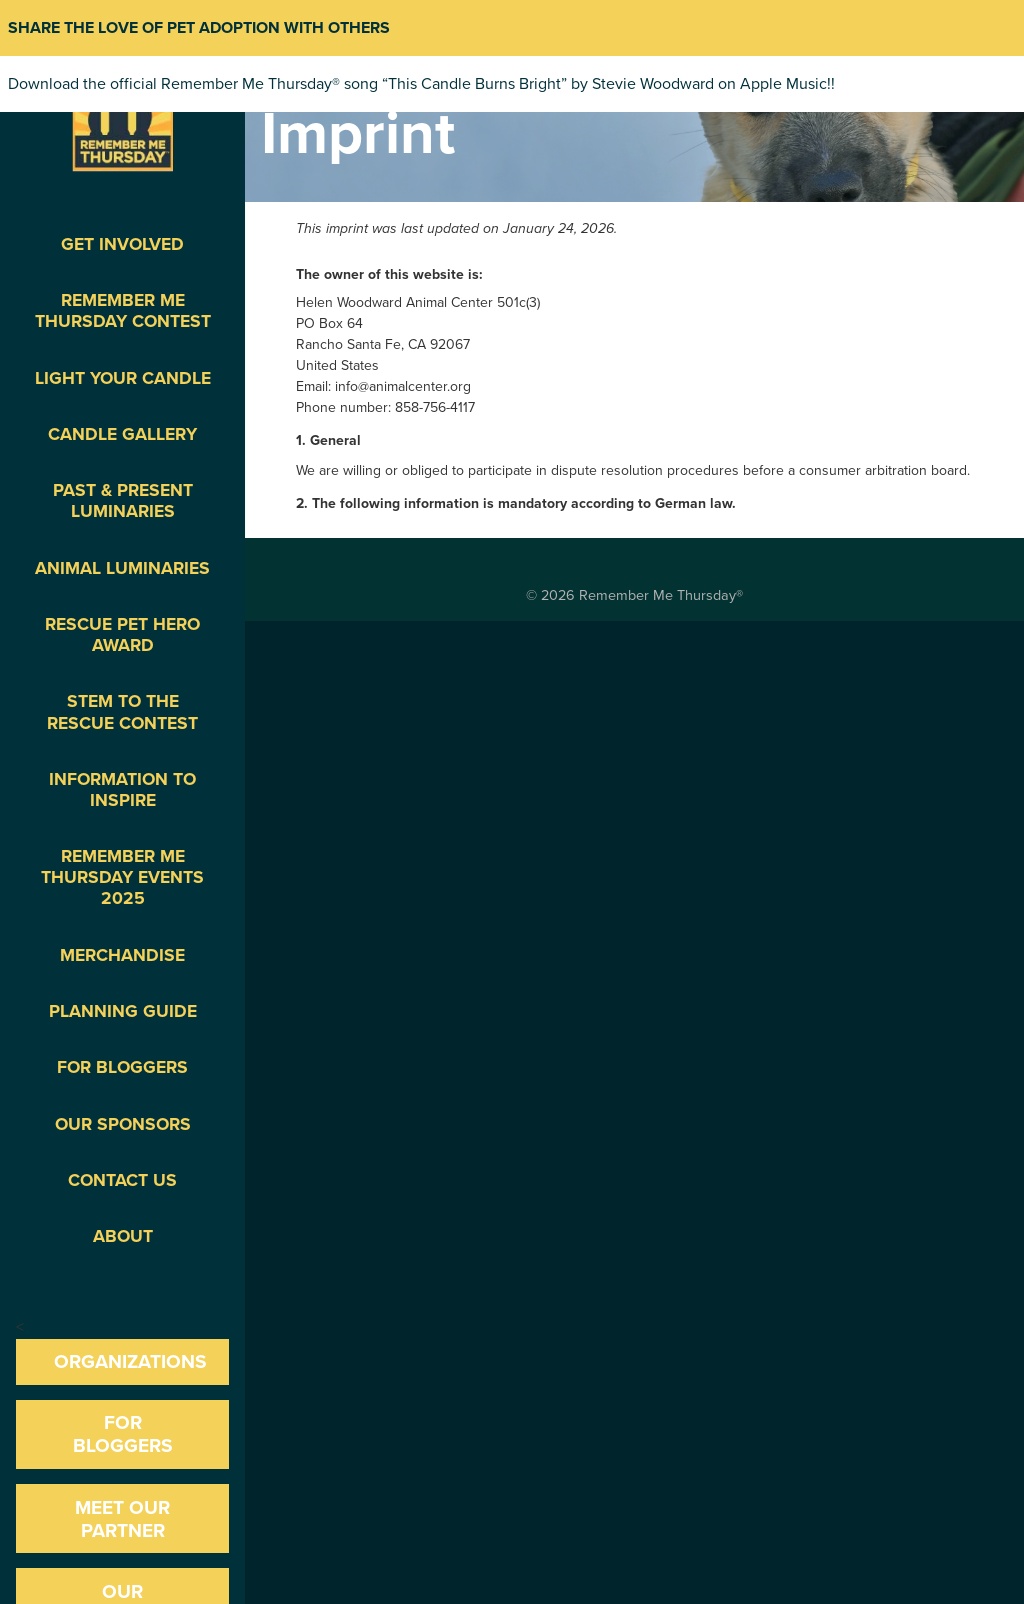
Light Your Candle (123, 378)
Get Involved (122, 244)
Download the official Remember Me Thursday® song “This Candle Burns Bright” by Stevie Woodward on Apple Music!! (421, 84)
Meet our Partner (122, 1519)
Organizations (130, 1361)
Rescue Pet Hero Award (122, 635)
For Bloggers (122, 1067)
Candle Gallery (122, 434)
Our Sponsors (123, 1124)
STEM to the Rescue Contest (122, 712)
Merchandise (122, 955)
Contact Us (122, 1180)
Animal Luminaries (122, 568)
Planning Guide (123, 1011)
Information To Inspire (122, 790)
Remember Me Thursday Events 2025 (122, 877)
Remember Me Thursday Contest (123, 311)
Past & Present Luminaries (123, 501)
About (123, 1236)
